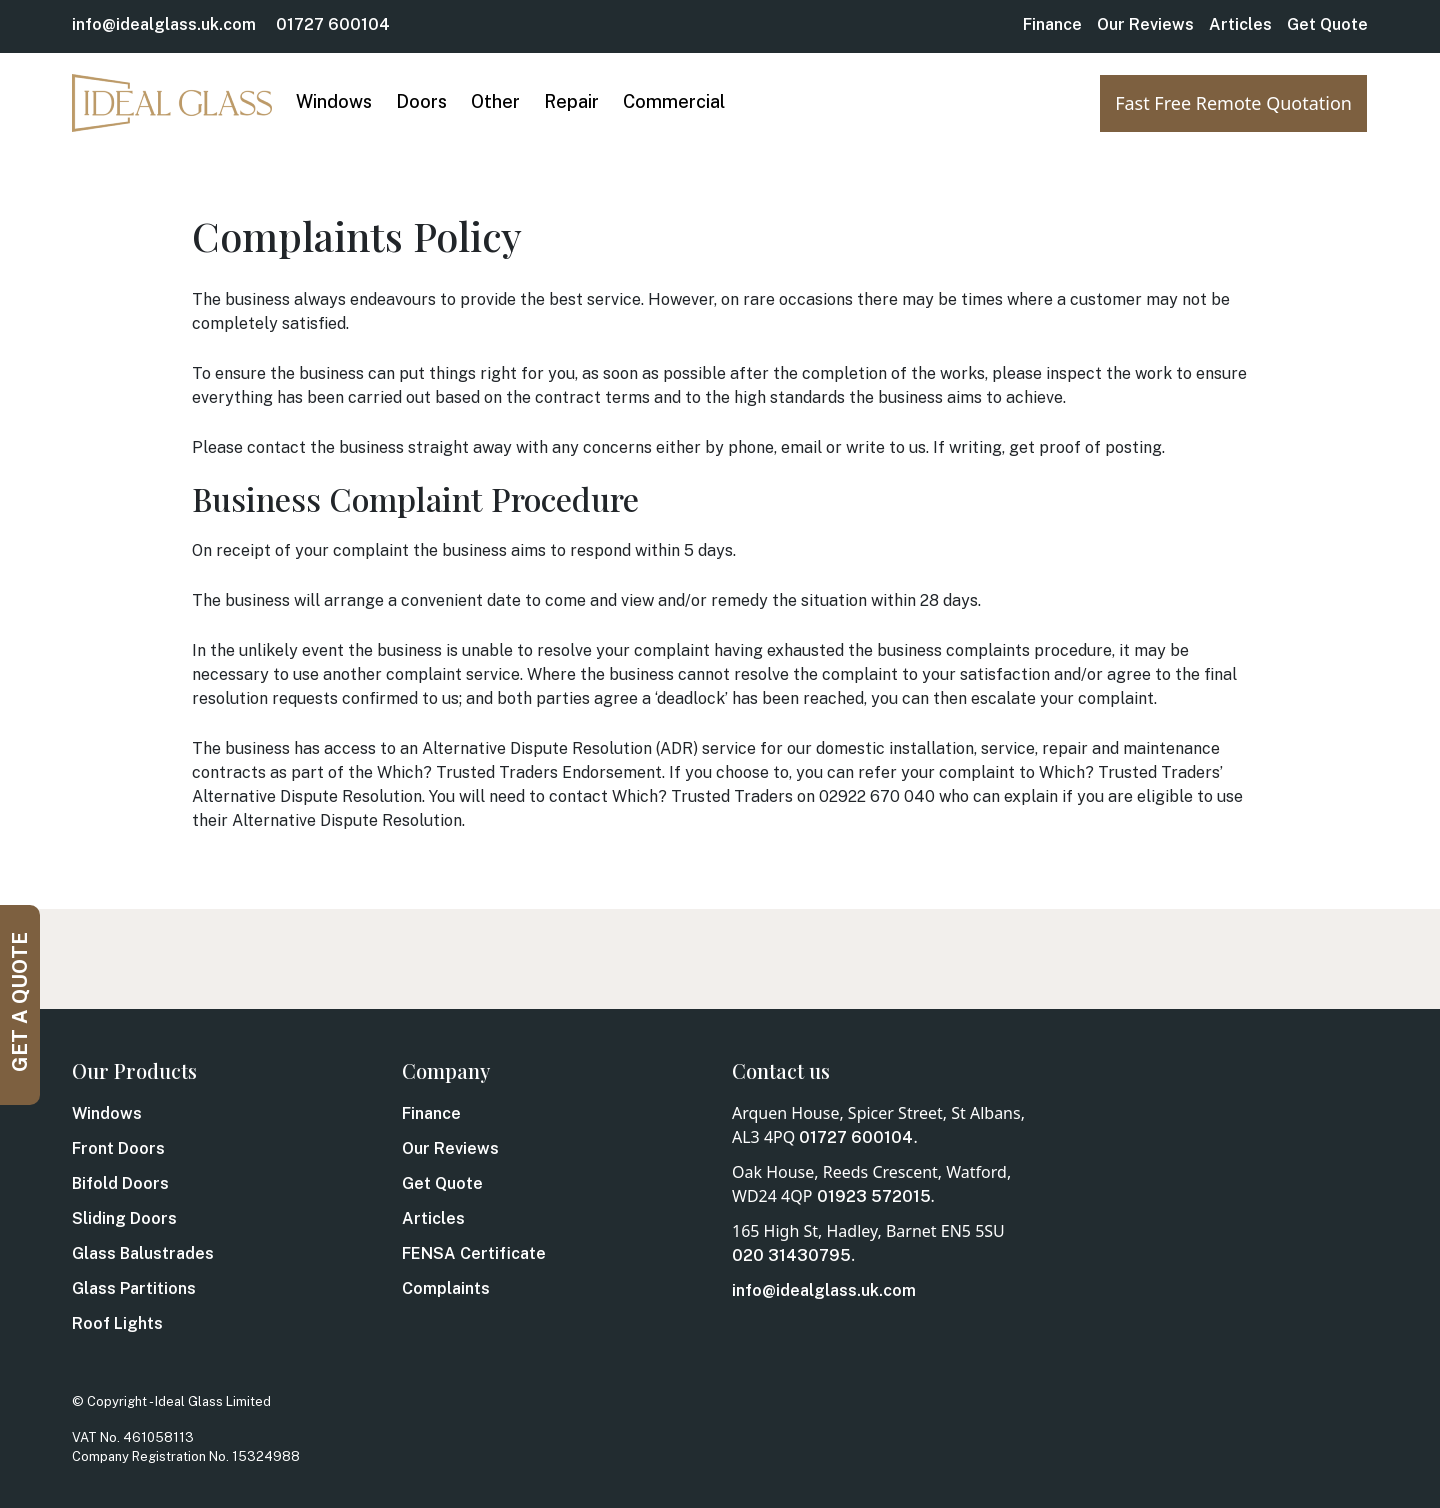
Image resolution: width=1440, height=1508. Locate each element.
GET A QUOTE (20, 1002)
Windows (107, 1113)
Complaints (446, 1288)
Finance (1052, 24)
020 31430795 (791, 1255)
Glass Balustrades (143, 1253)
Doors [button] (421, 101)
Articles (1240, 24)
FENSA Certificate (474, 1253)
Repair (571, 101)
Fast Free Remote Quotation (1233, 103)
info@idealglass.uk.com (164, 24)
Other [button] (495, 101)
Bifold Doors (120, 1183)
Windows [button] (334, 101)
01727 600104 (333, 24)
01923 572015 (874, 1196)
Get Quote (1327, 24)
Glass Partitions (134, 1288)
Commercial (674, 101)
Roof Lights (117, 1323)
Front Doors (118, 1148)
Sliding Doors (124, 1218)
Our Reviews (1145, 24)
